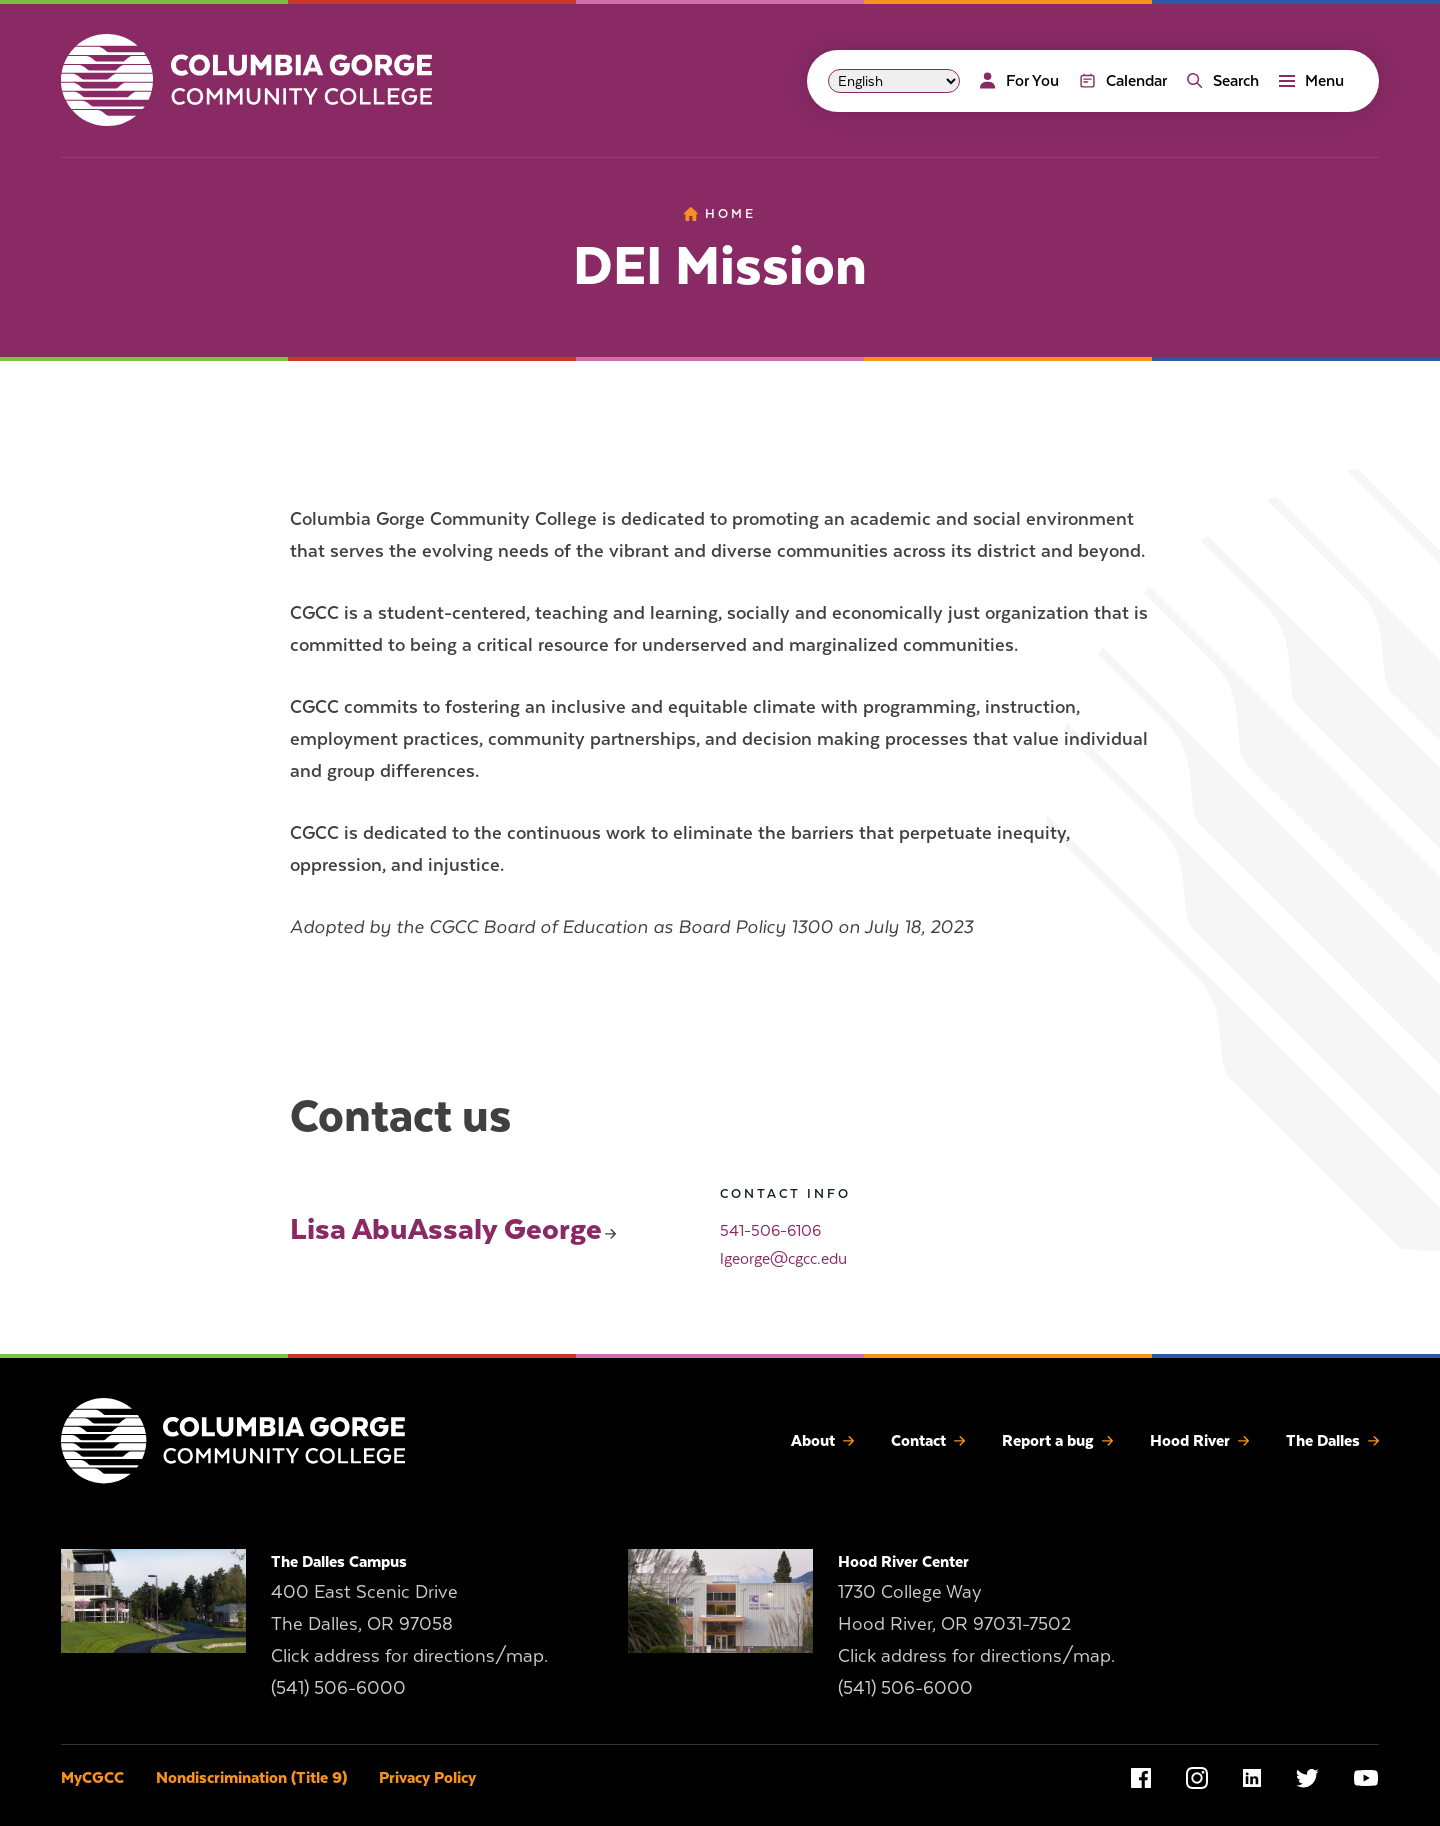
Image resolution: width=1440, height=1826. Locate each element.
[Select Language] (894, 81)
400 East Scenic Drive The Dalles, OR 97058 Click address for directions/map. (409, 1623)
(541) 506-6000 (338, 1687)
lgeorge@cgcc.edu (783, 1259)
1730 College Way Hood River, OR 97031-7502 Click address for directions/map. (976, 1623)
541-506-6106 (770, 1231)
